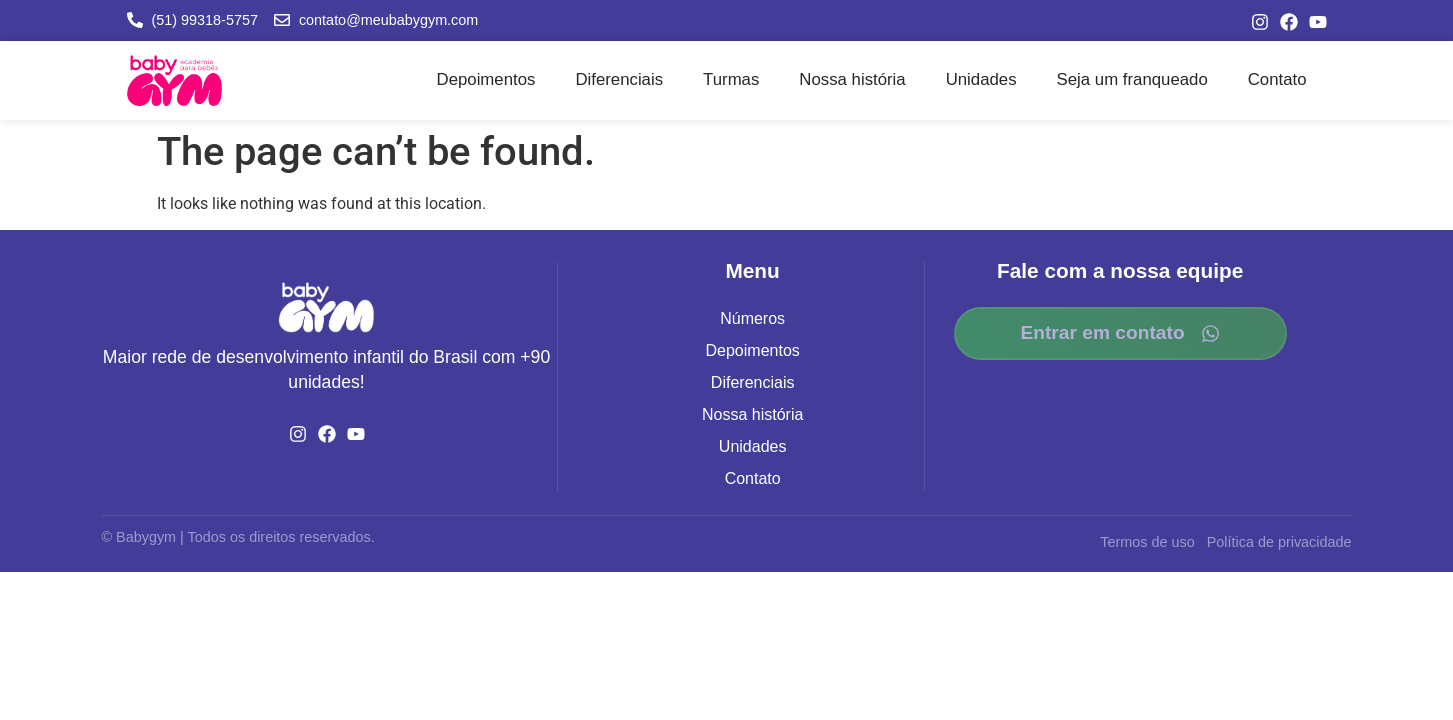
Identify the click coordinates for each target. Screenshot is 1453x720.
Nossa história (852, 79)
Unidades (981, 79)
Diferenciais (619, 79)
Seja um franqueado (1132, 79)
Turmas (731, 79)
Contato (1277, 79)
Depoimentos (486, 79)
